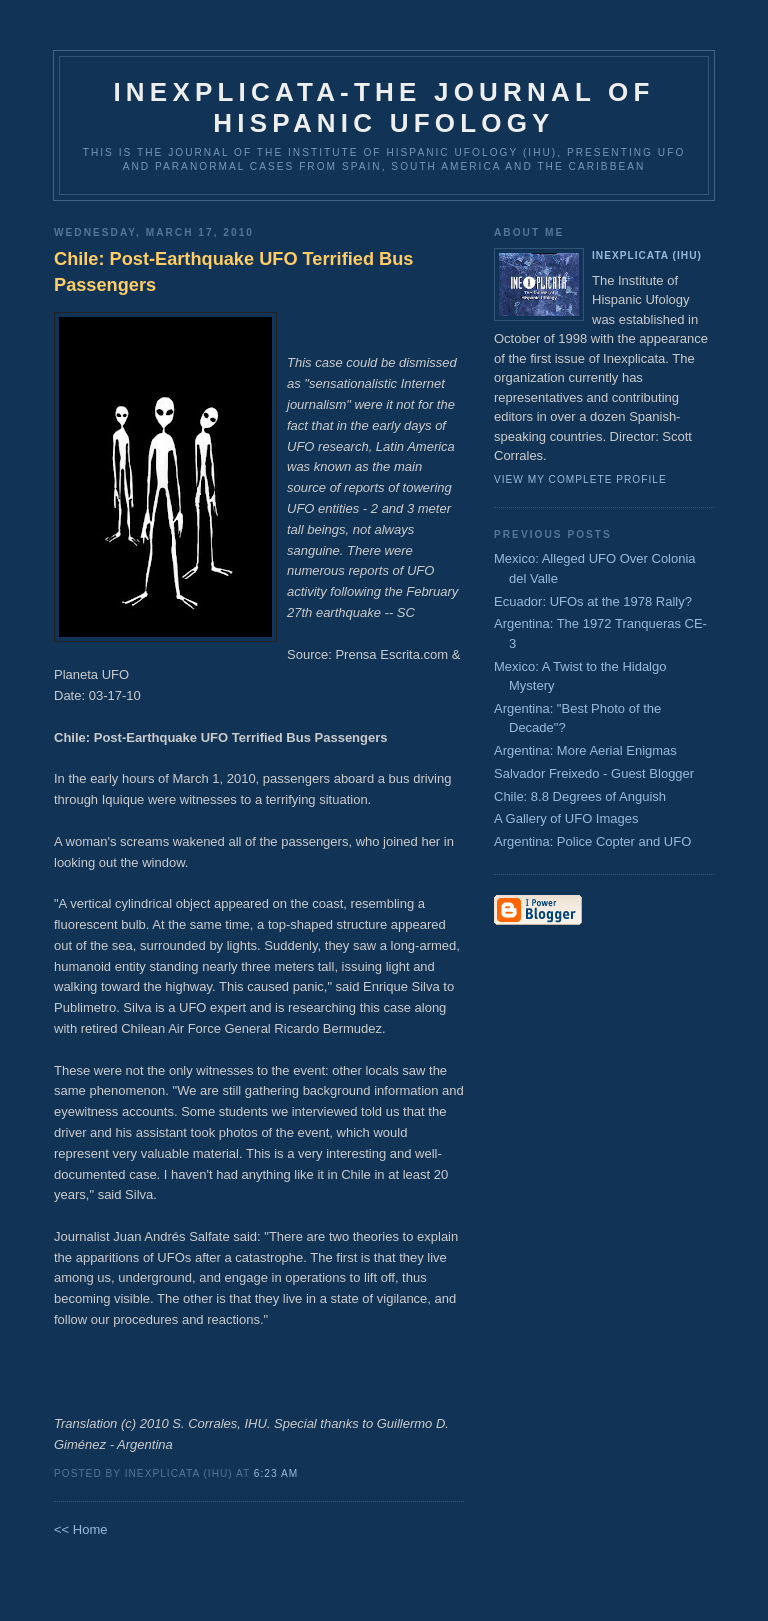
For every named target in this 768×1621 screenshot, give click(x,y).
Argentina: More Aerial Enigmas (585, 750)
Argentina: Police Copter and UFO (592, 841)
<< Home (80, 1529)
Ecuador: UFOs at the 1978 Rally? (593, 601)
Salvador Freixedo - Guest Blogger (594, 773)
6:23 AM (276, 1473)
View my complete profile (580, 479)
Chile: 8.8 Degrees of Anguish (580, 796)
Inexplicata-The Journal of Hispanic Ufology (383, 107)
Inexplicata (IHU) (647, 255)
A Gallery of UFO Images (566, 818)
